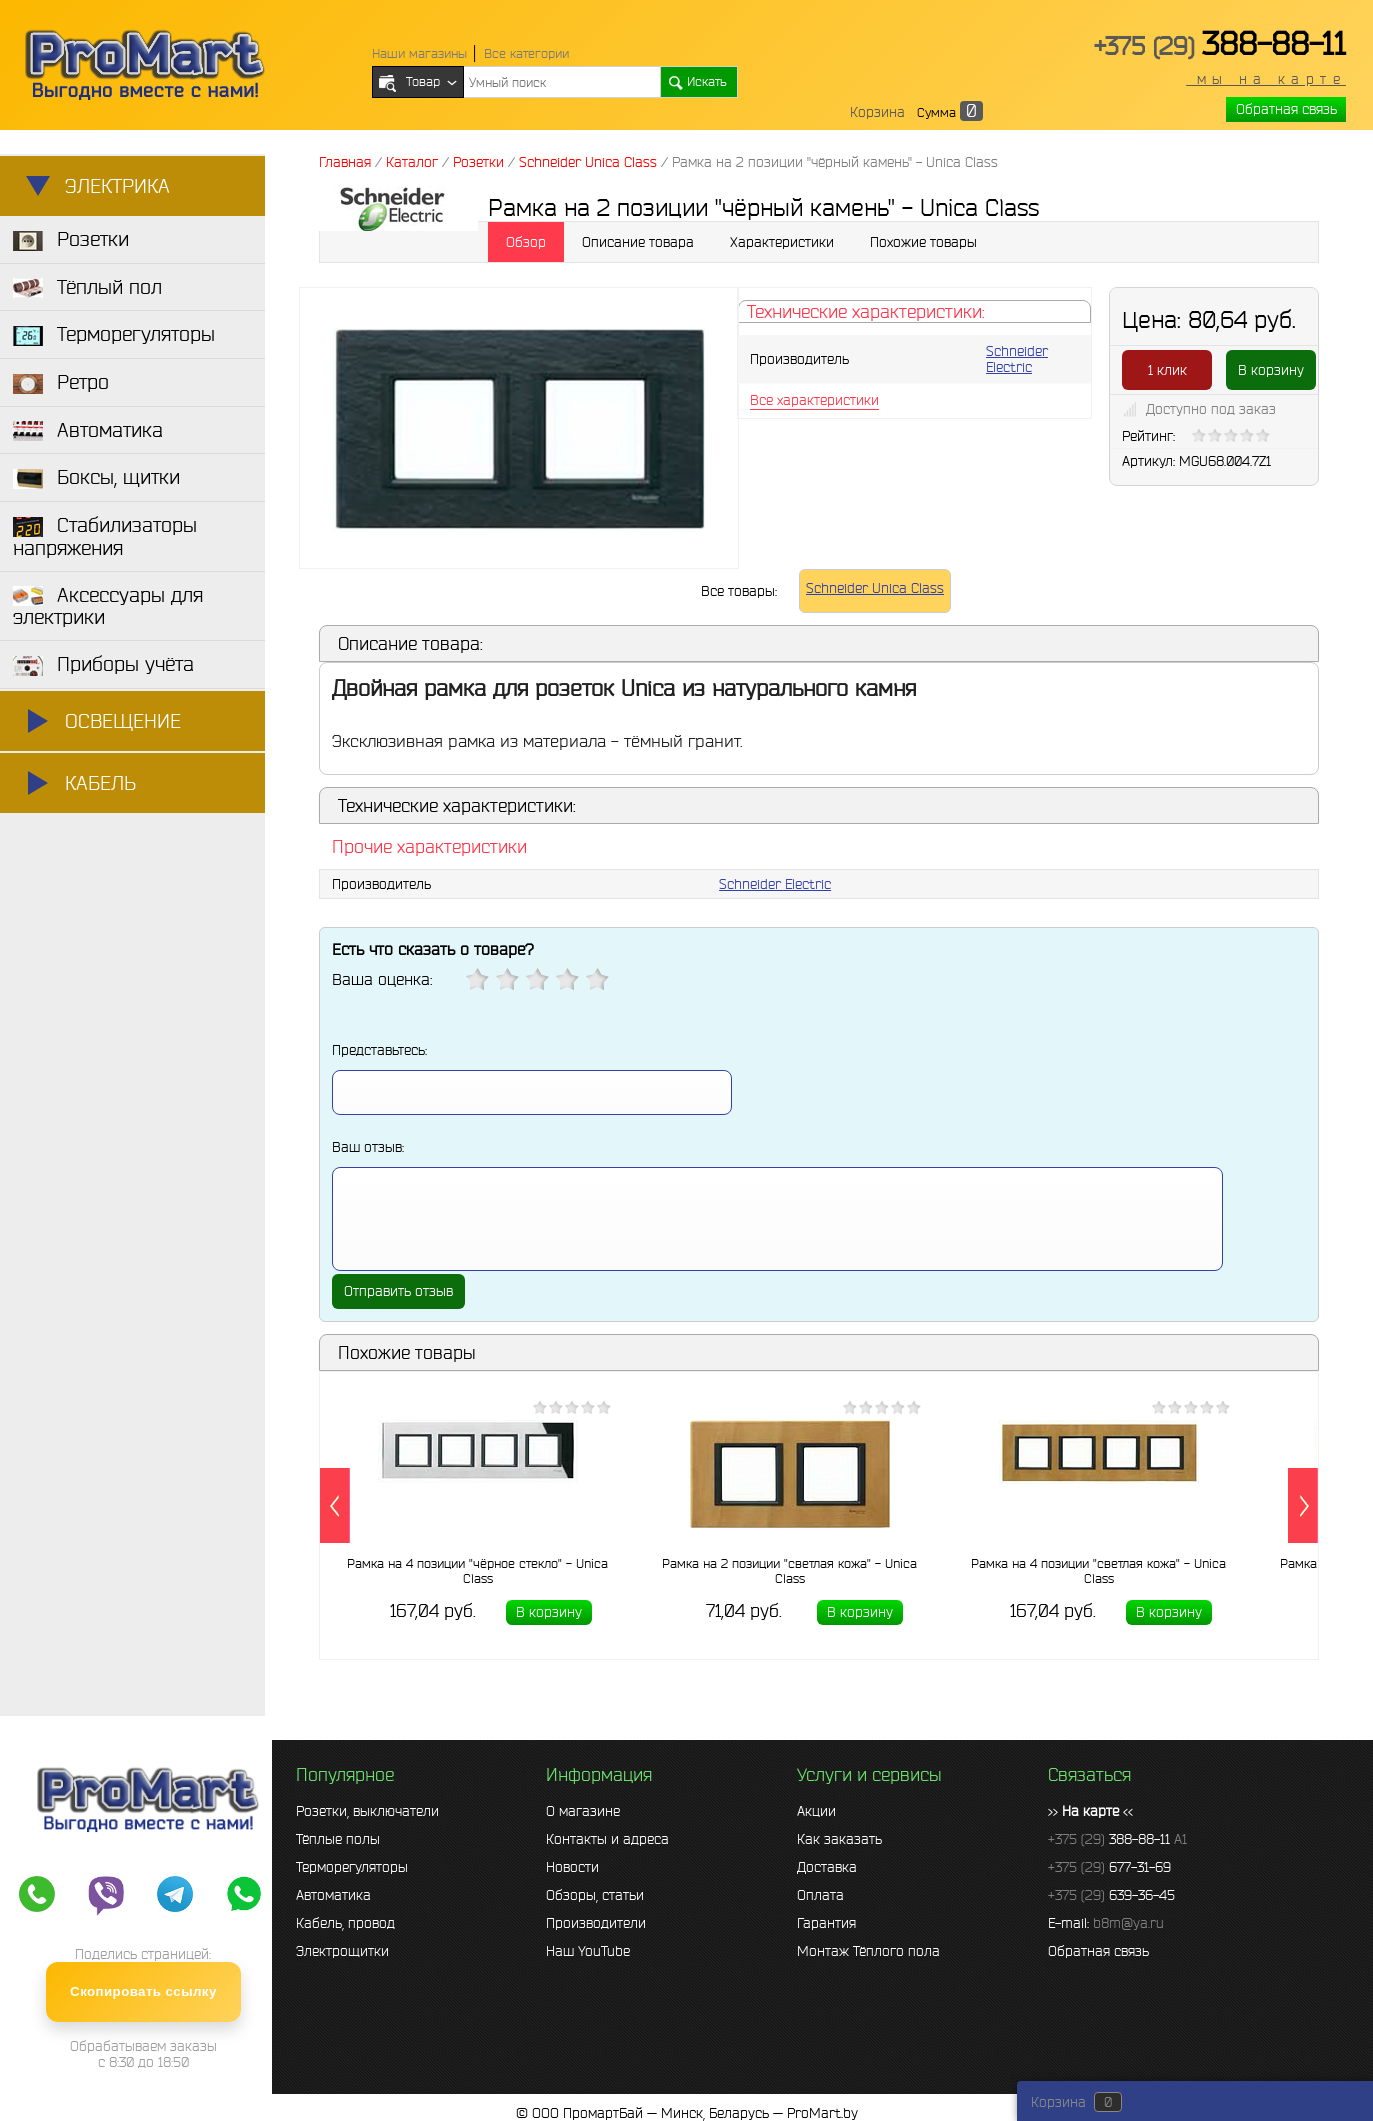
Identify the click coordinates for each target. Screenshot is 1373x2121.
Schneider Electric (1017, 359)
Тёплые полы (338, 1839)
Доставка (827, 1867)
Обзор (526, 242)
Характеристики (782, 242)
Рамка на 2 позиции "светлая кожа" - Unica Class (789, 1571)
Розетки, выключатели (367, 1811)
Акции (816, 1811)
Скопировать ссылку (143, 1991)
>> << (1090, 1811)
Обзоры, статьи (595, 1895)
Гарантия (826, 1923)
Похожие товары (923, 242)
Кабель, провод (345, 1923)
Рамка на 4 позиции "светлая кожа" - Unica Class (1098, 1571)
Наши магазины (419, 53)
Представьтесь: (379, 1050)
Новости (572, 1867)
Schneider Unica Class (875, 588)
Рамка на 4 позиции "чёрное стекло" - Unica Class (477, 1571)
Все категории (526, 53)
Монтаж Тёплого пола (868, 1951)
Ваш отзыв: (368, 1147)
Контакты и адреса (607, 1839)
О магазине (583, 1811)
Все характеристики (814, 400)
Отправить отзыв (398, 1291)
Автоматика (333, 1895)
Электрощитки (342, 1951)
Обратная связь (1286, 109)
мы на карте (1266, 79)
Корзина (877, 112)
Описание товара (638, 242)
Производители (596, 1923)
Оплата (820, 1895)
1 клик (1167, 370)
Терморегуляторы (352, 1867)
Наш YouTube (588, 1951)
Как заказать (839, 1839)
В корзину (1271, 370)
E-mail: (1106, 1923)
